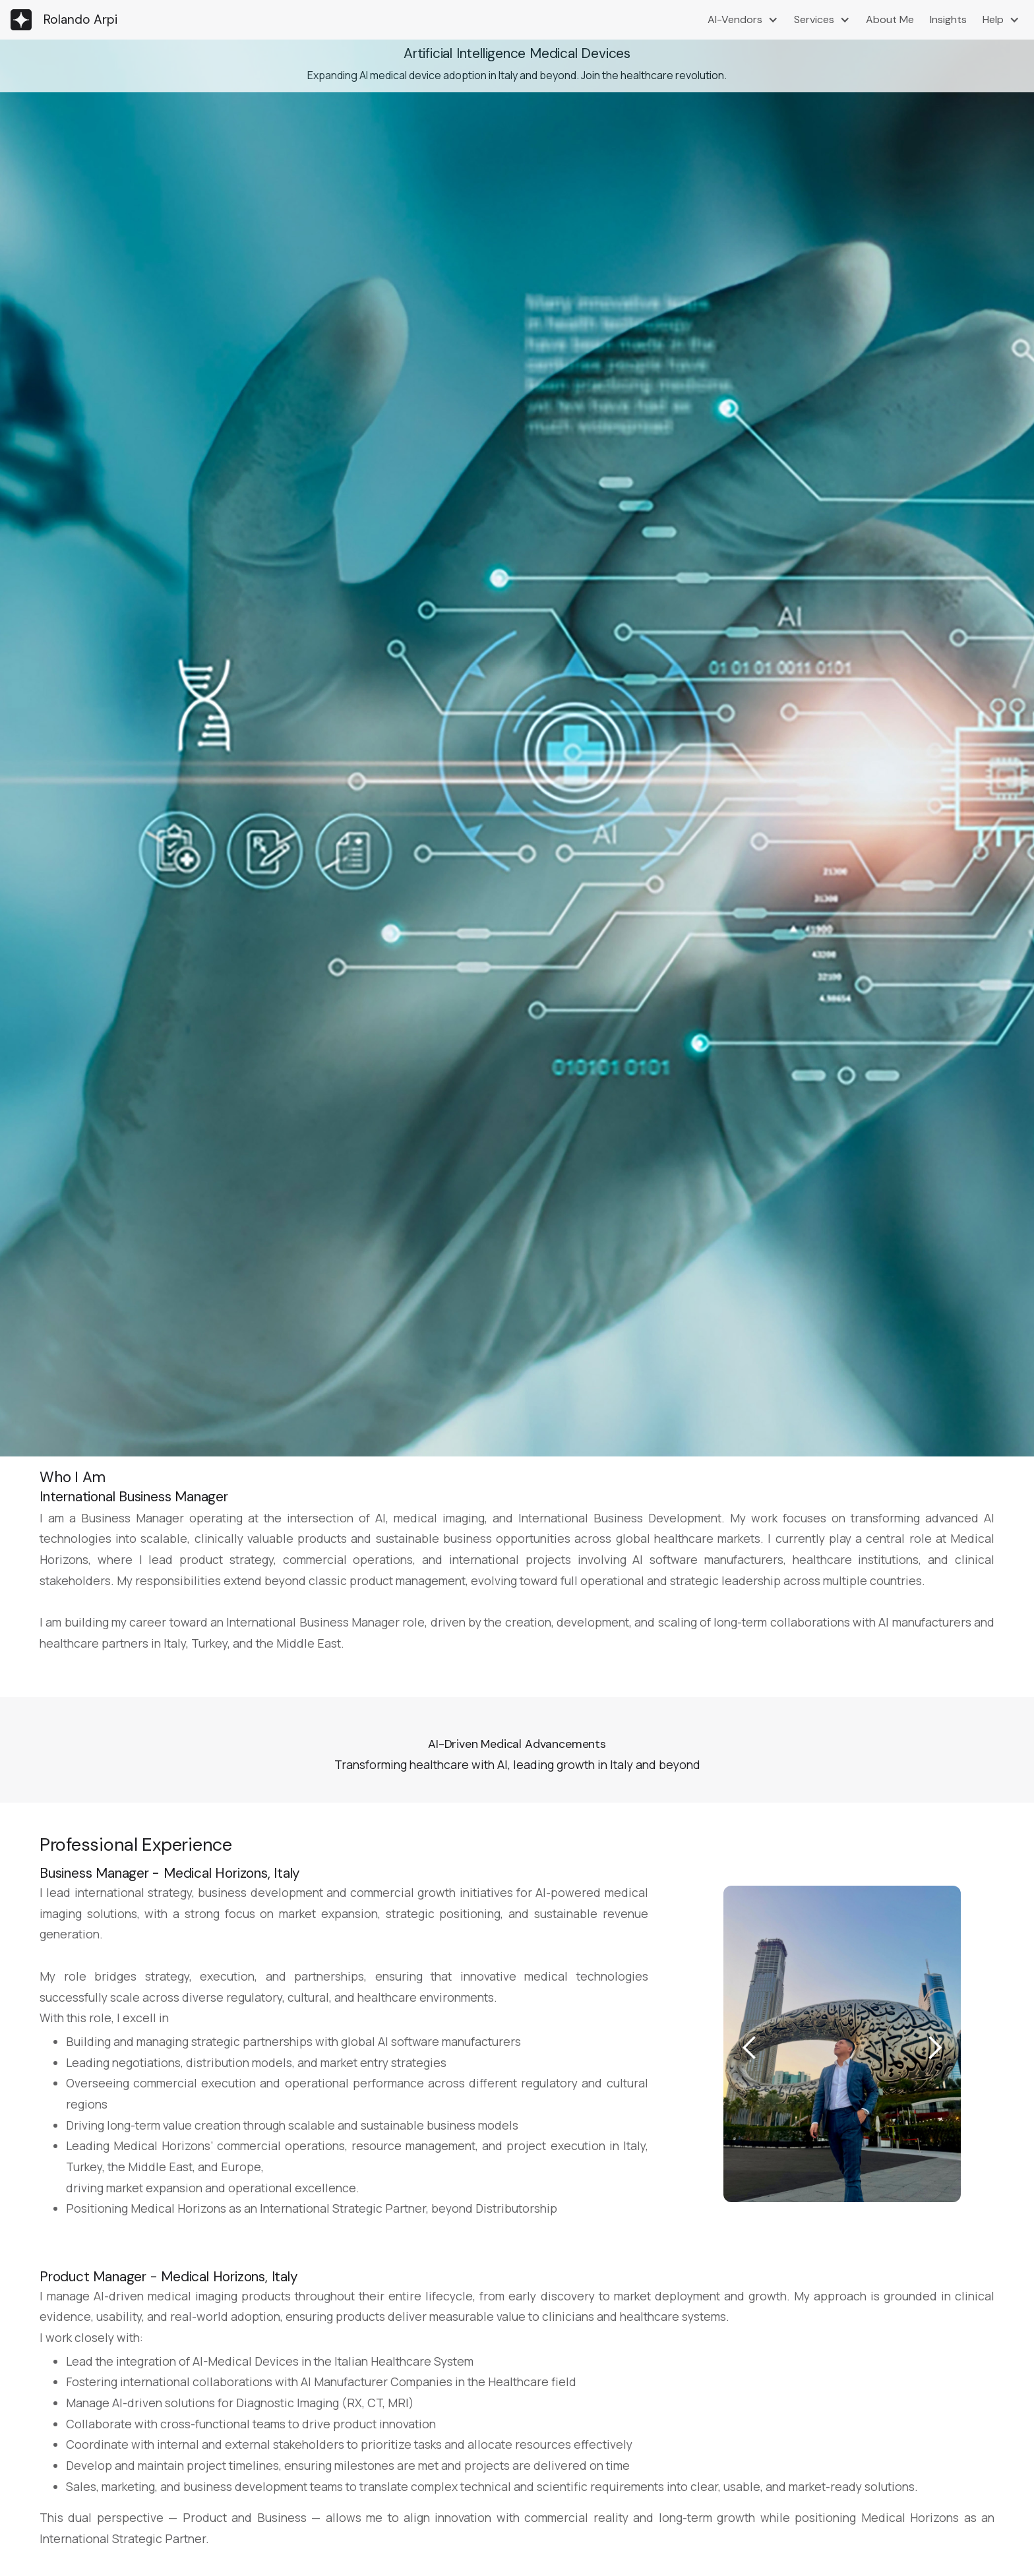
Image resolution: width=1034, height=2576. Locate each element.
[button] (743, 20)
